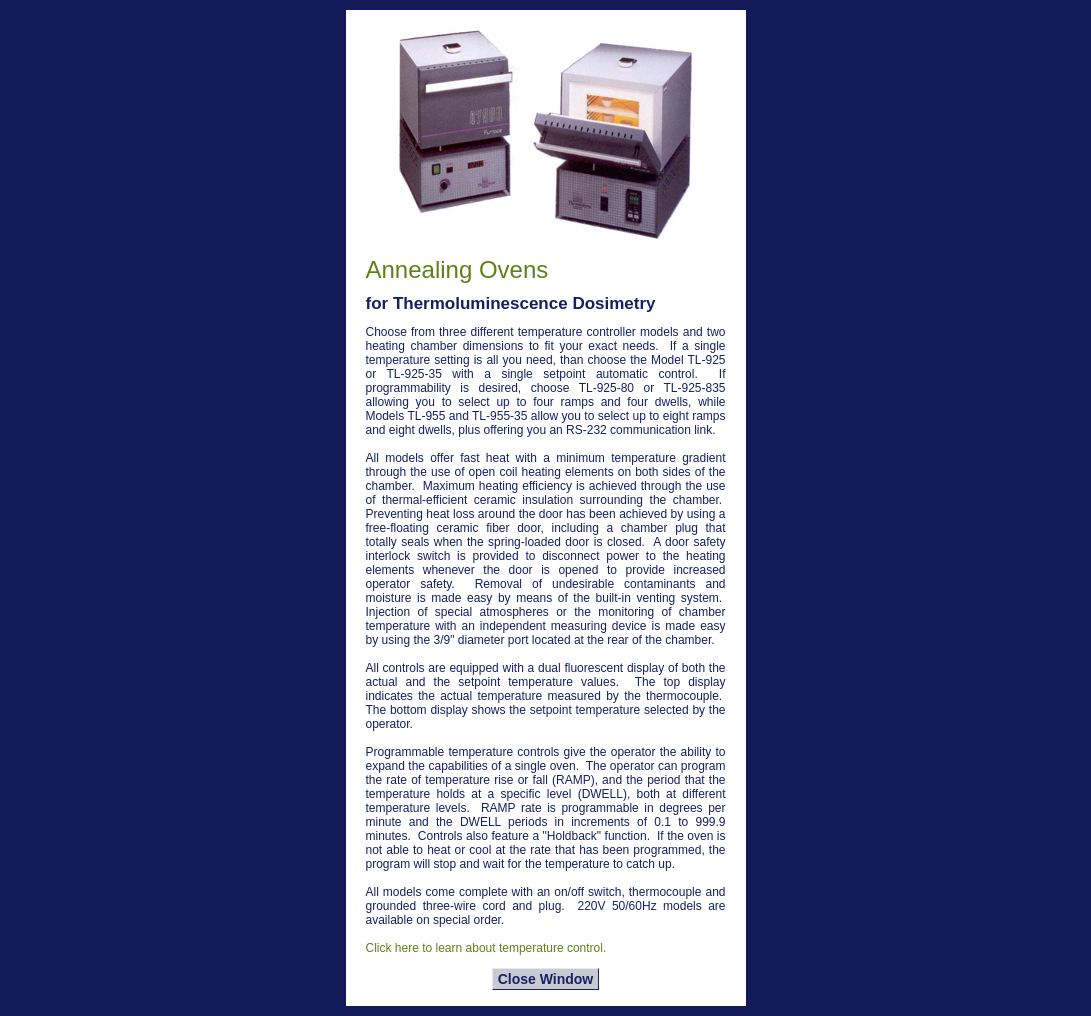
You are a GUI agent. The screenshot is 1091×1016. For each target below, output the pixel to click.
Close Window (546, 979)
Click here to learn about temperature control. (486, 948)
